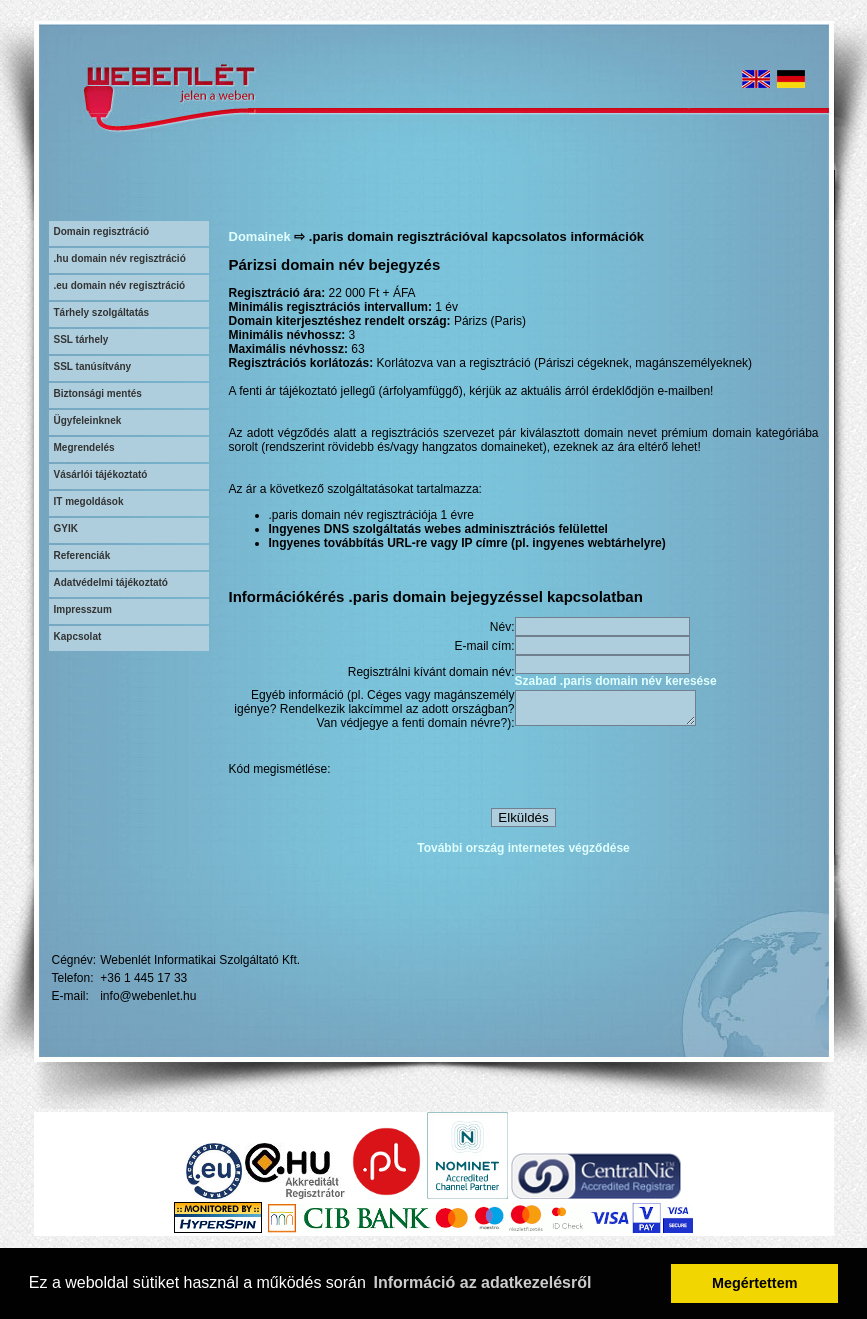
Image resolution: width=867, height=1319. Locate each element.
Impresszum (83, 609)
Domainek (260, 236)
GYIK (66, 528)
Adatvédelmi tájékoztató (111, 582)
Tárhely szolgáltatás (102, 312)
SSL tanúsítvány (93, 366)
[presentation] (667, 772)
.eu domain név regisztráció (120, 285)
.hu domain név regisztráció (120, 258)
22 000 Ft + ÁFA (372, 293)
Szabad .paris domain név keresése (616, 681)
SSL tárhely (81, 339)
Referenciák (82, 555)
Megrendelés (84, 447)
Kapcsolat (78, 636)
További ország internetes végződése (523, 851)
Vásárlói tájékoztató (101, 474)
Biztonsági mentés (98, 393)
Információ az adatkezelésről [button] (483, 1282)
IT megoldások (89, 501)
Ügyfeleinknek (88, 420)
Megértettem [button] (755, 1283)
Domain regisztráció (102, 231)
